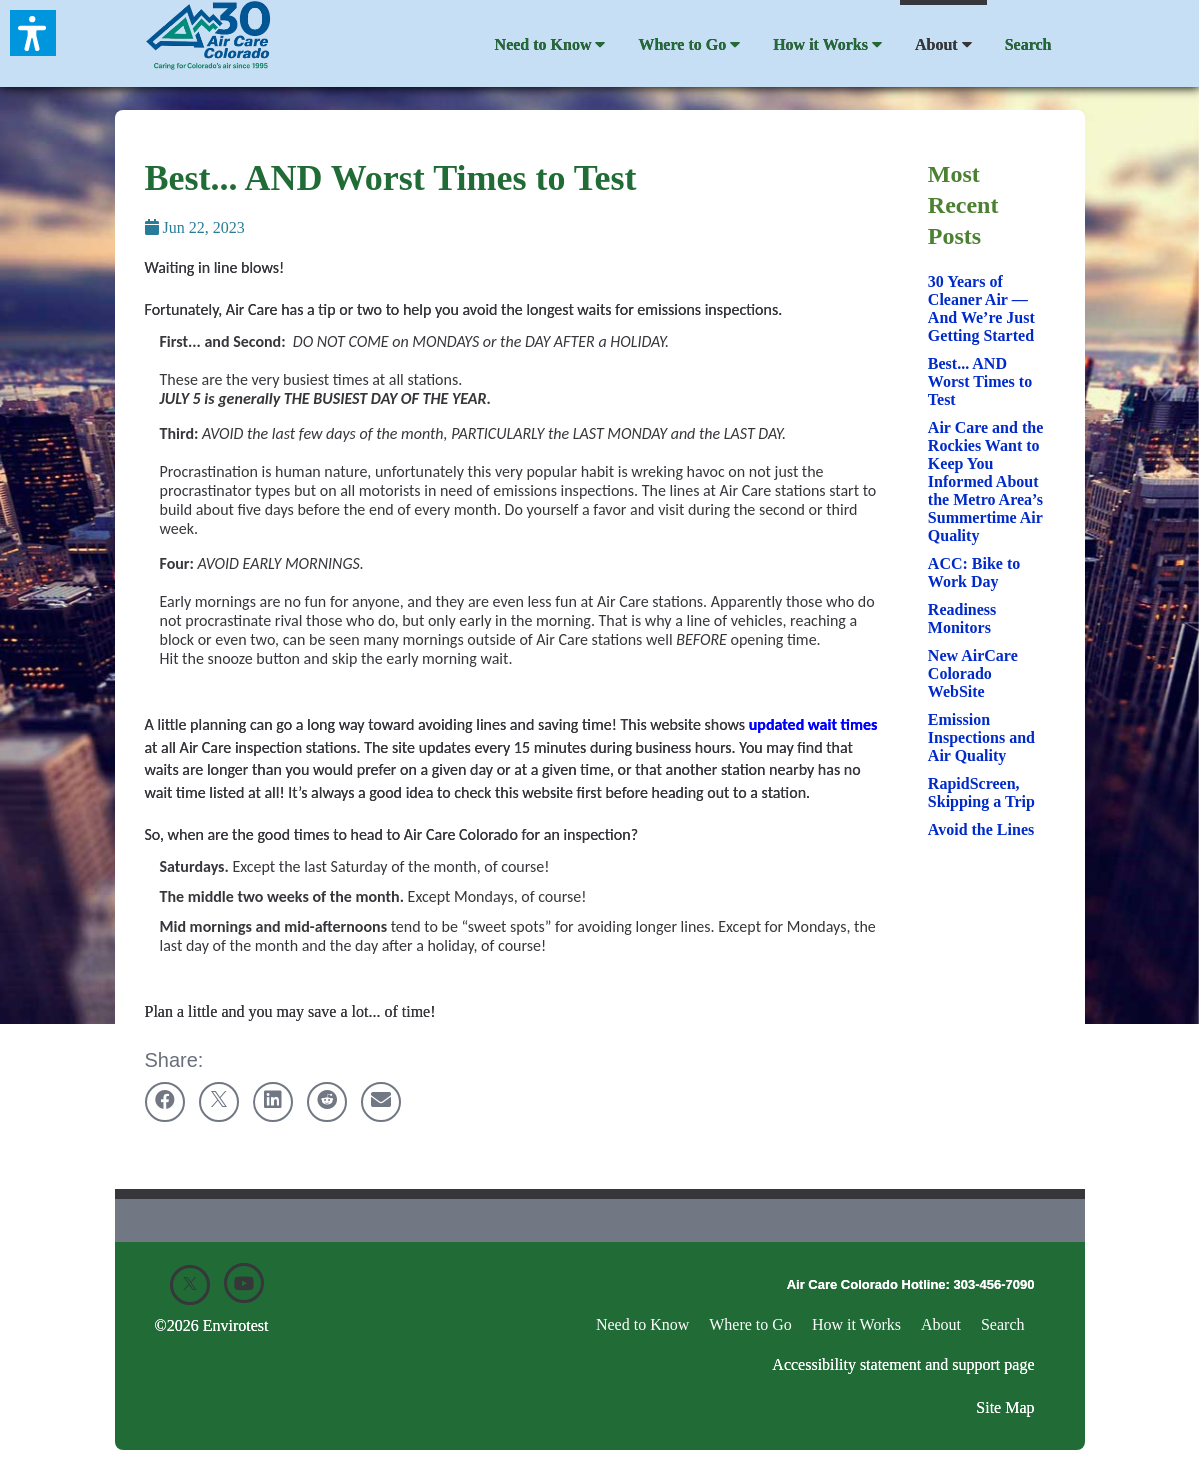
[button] (33, 33)
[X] (190, 1285)
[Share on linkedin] (273, 1102)
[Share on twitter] (219, 1102)
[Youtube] (244, 1283)
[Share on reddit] (327, 1102)
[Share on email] (381, 1102)
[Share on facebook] (165, 1102)
